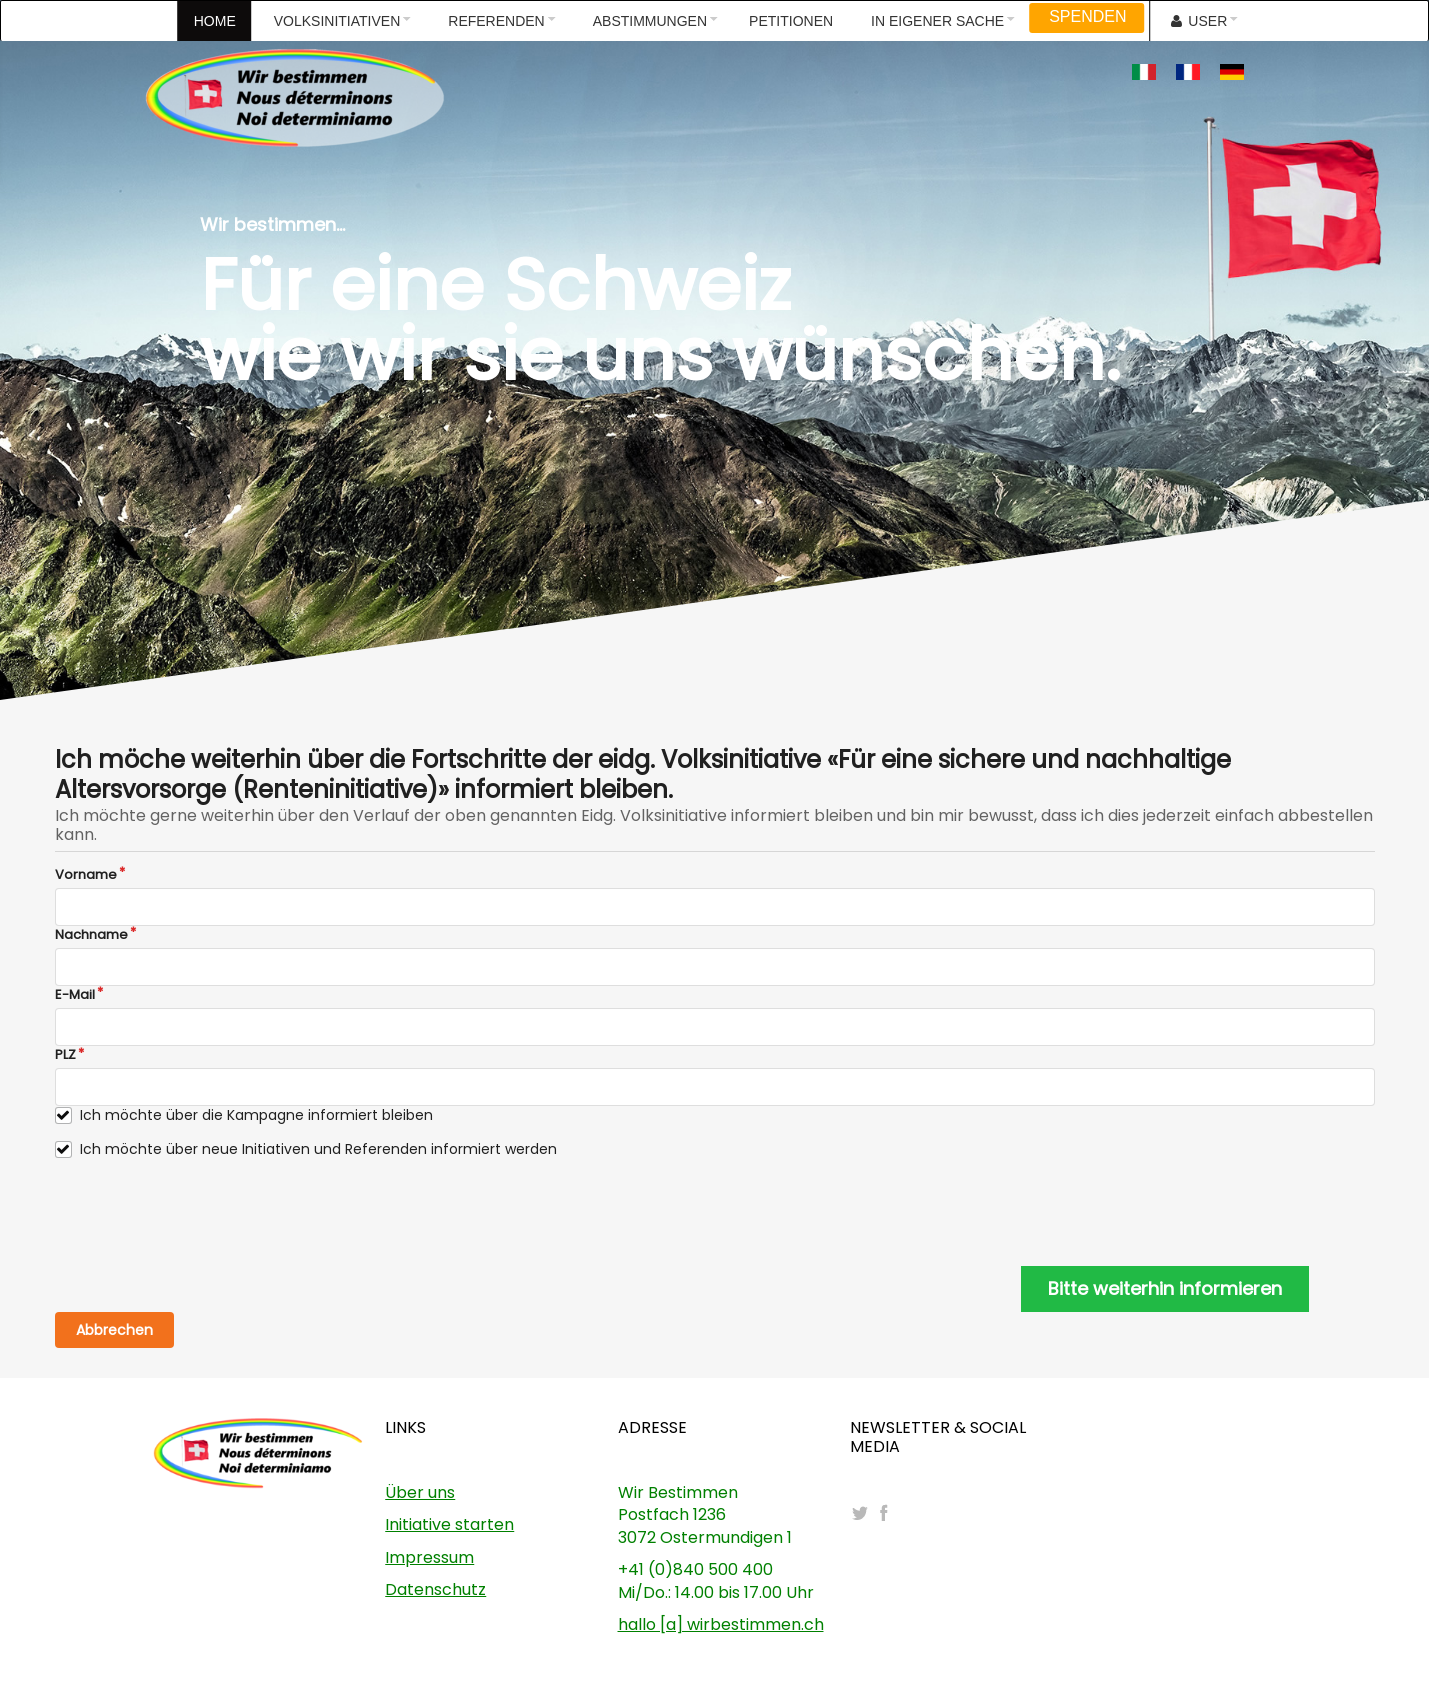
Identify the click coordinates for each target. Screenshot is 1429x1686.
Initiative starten (449, 1524)
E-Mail (75, 995)
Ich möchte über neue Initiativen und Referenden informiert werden (318, 1149)
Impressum (429, 1557)
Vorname (86, 875)
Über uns (420, 1492)
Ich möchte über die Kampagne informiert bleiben (256, 1115)
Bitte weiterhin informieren (1165, 1288)
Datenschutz (435, 1589)
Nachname (91, 935)
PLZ (65, 1055)
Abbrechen (114, 1330)
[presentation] (207, 1213)
